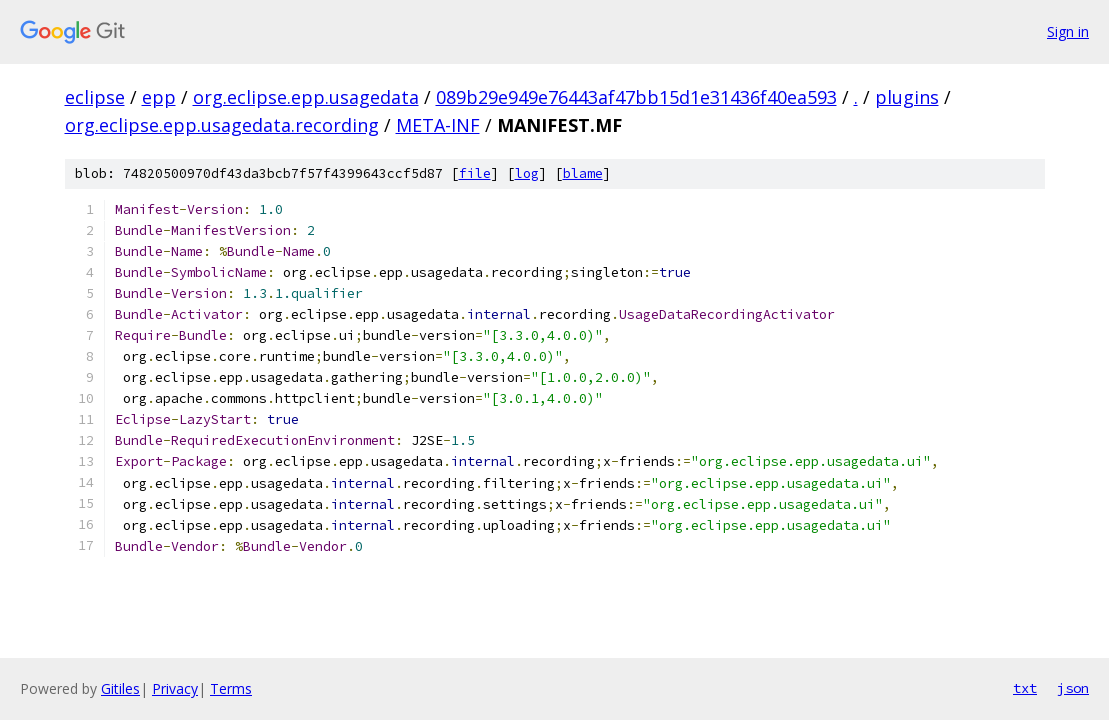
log (527, 173)
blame (583, 173)
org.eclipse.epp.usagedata (306, 97)
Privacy (175, 688)
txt (1025, 688)
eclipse (95, 97)
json (1073, 688)
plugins (907, 97)
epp (159, 97)
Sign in (1068, 31)
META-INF (438, 125)
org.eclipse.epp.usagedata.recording (222, 125)
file (475, 173)
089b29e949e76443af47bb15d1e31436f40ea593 (636, 97)
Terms (231, 688)
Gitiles (120, 688)
